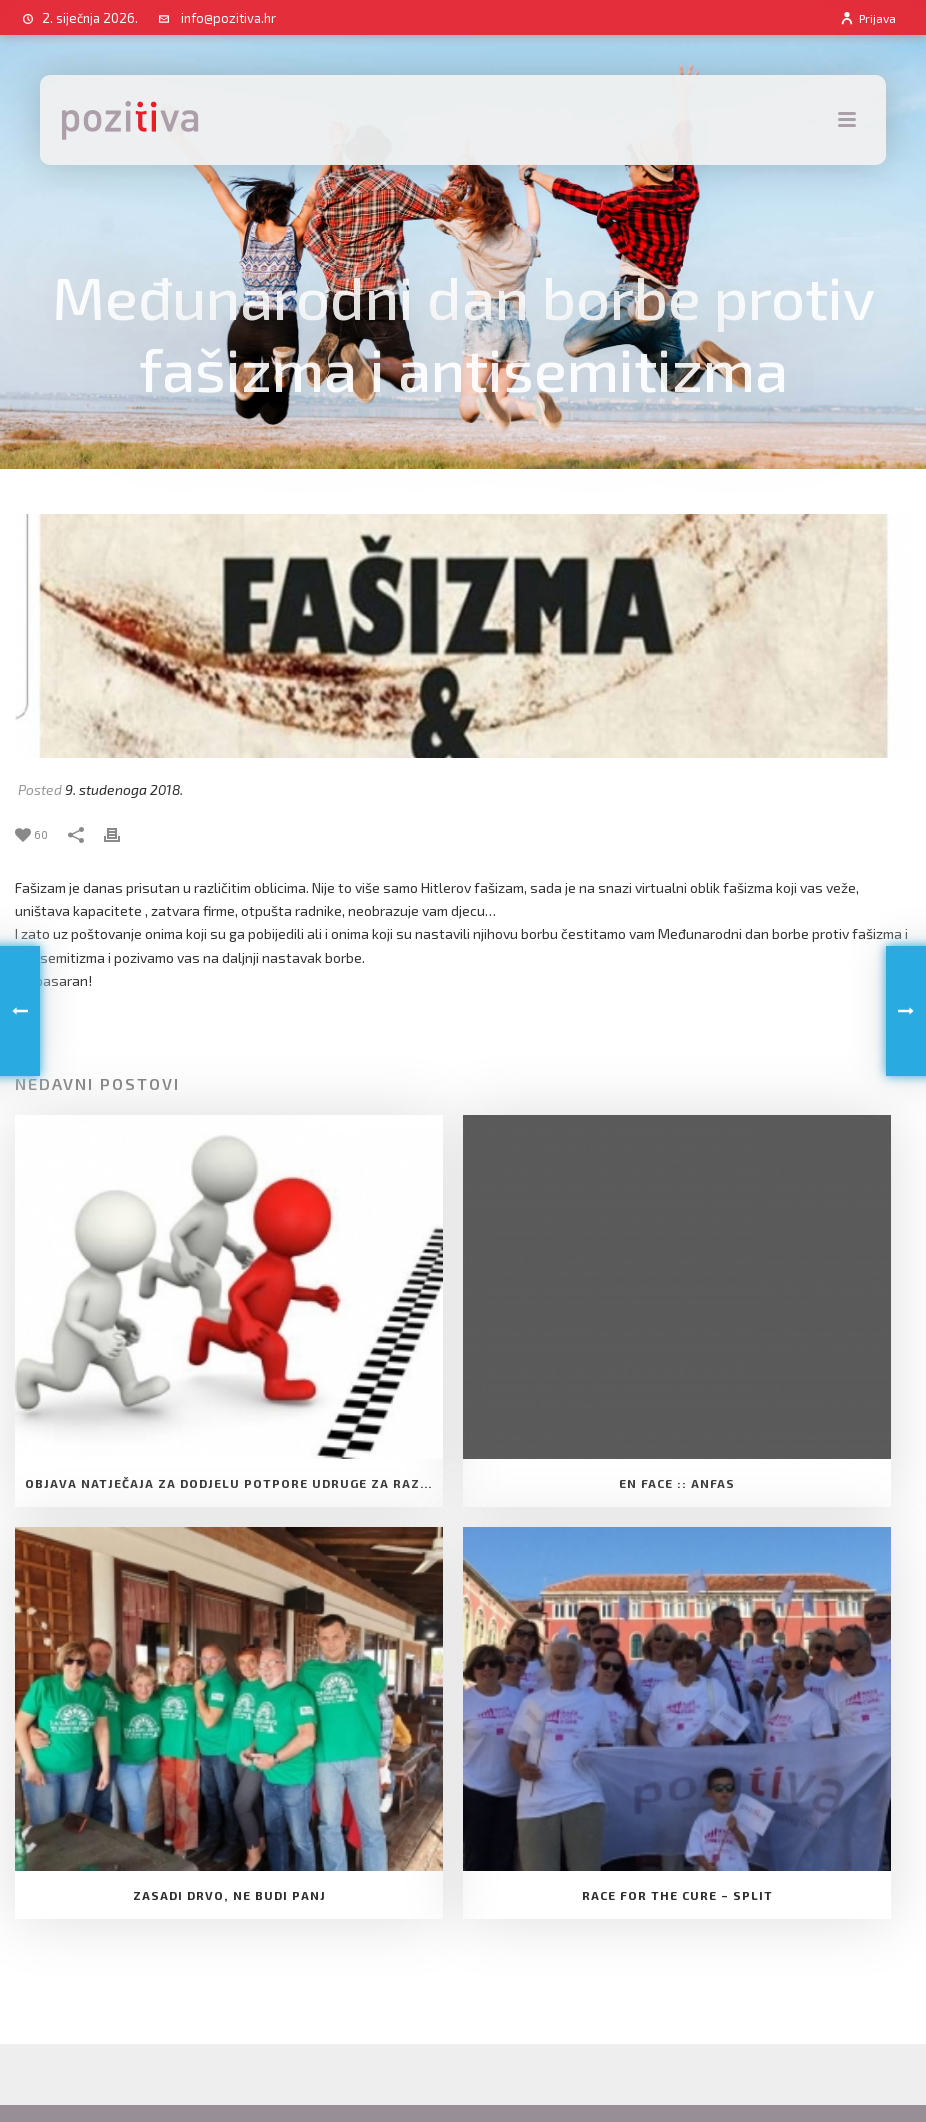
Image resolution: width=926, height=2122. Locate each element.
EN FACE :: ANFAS (677, 1483)
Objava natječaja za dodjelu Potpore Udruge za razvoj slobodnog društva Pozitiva (234, 1483)
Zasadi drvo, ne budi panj (229, 1895)
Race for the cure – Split (677, 1895)
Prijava (867, 18)
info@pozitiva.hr (228, 18)
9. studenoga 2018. (124, 789)
